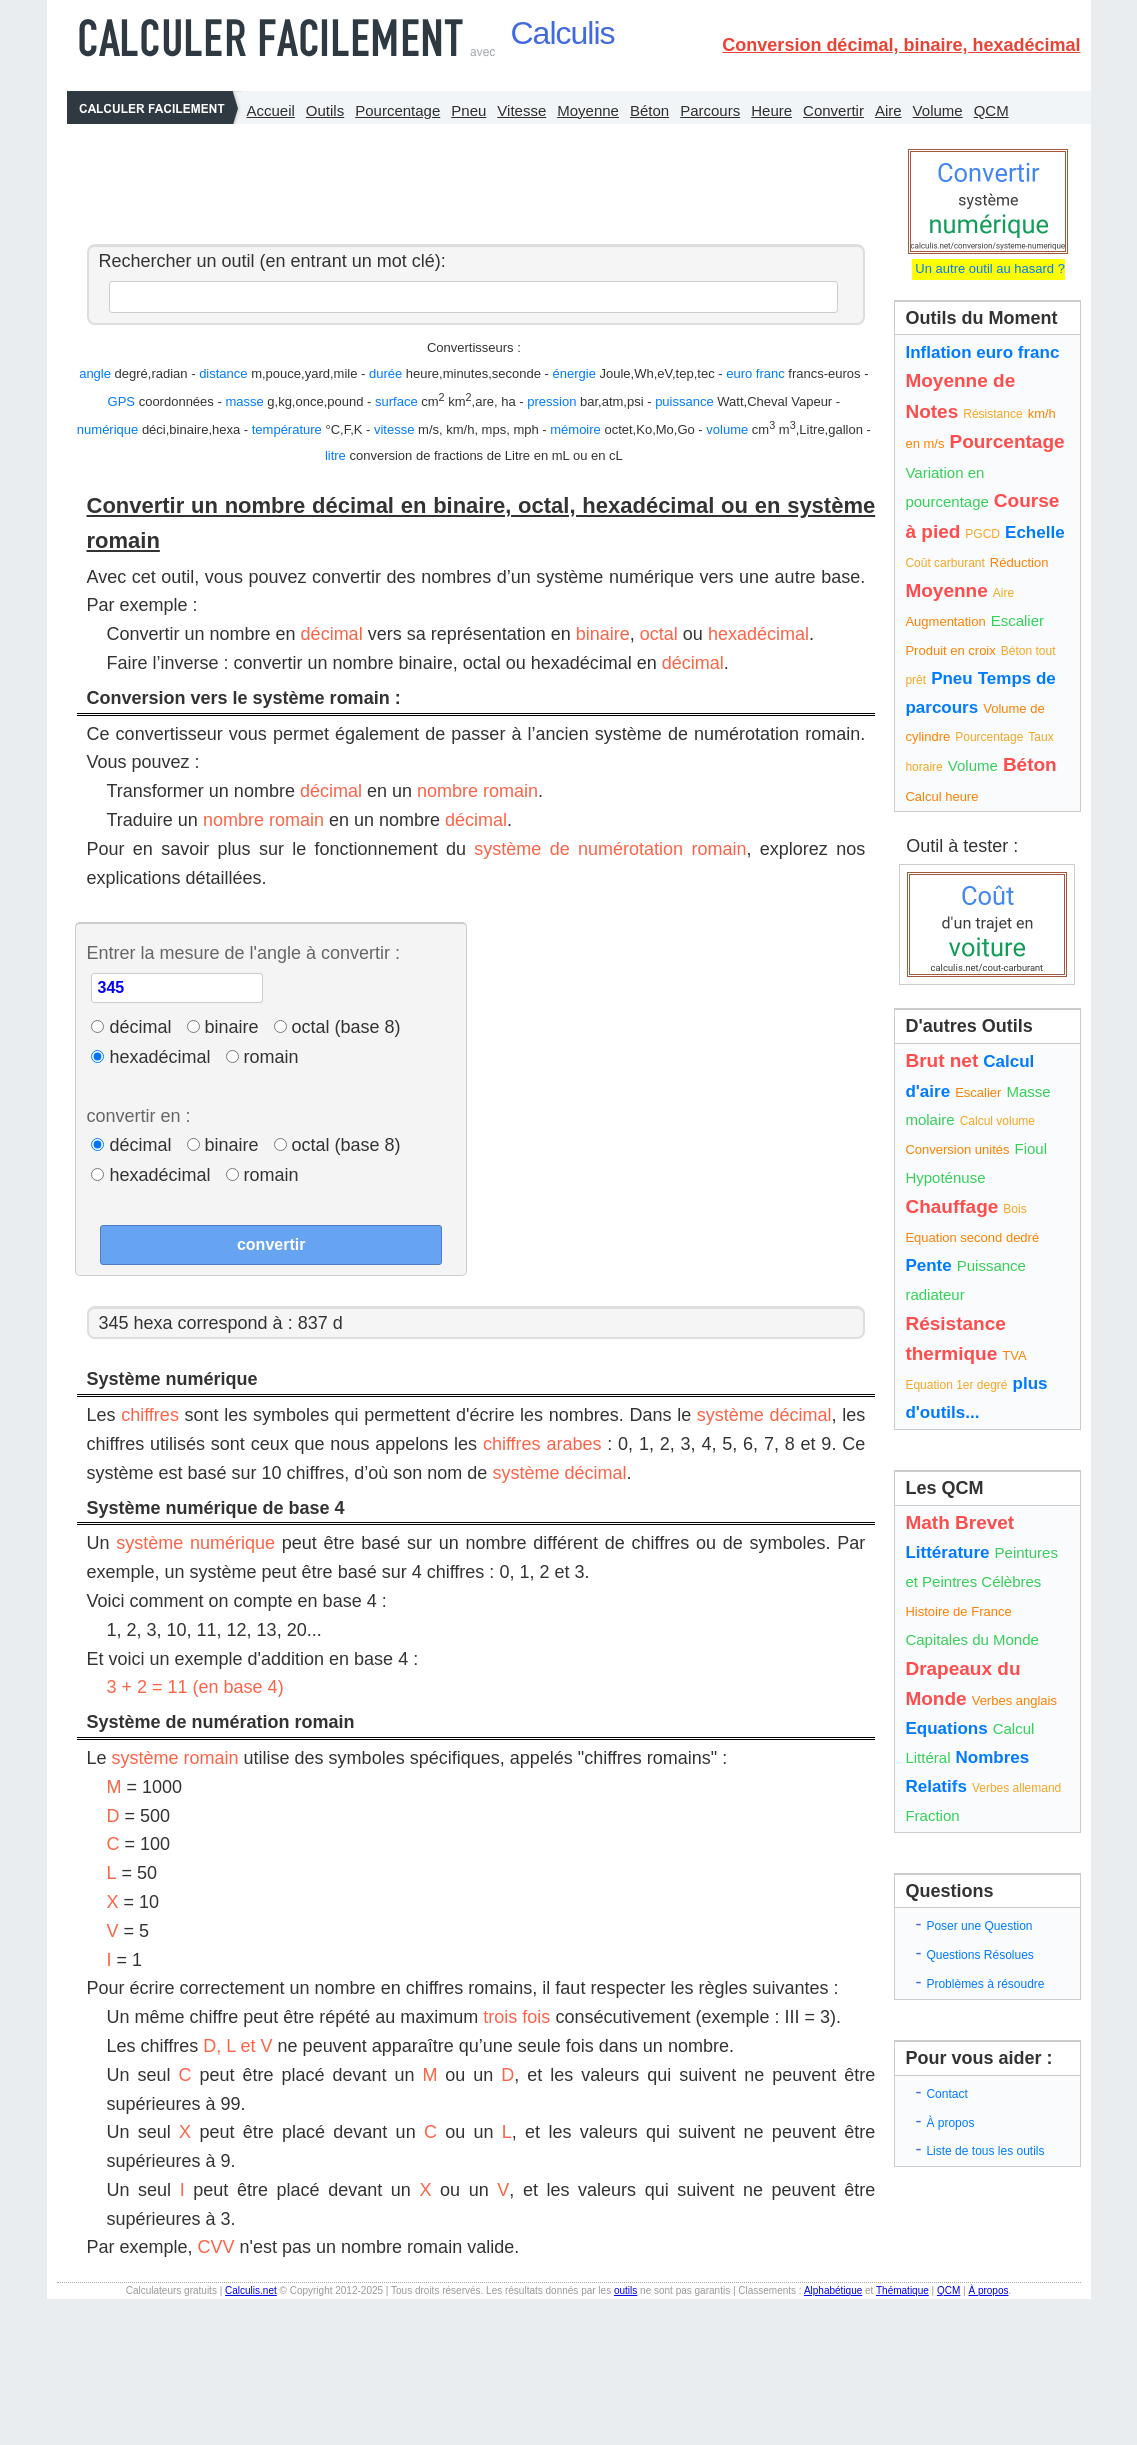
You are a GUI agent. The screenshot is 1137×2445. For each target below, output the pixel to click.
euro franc (755, 373)
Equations (946, 1728)
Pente (928, 1265)
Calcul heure (941, 796)
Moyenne (588, 110)
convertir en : (138, 1116)
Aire (888, 110)
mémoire (575, 429)
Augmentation (945, 621)
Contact (946, 2094)
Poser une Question (979, 1926)
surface (396, 401)
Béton (649, 110)
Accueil (271, 110)
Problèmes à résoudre (985, 1984)
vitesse (394, 429)
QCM (991, 110)
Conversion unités (957, 1149)
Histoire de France (958, 1611)
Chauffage (951, 1206)
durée (385, 373)
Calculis (563, 33)
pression (551, 401)
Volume (938, 110)
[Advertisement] (471, 179)
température (287, 429)
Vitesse (521, 110)
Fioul (1031, 1148)
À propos (950, 2123)
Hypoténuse (945, 1177)
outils (625, 2290)
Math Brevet (959, 1522)
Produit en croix (950, 650)
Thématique (902, 2290)
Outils (325, 110)
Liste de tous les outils (985, 2151)
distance (223, 373)
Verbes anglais (1014, 1700)
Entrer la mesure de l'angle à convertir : (243, 953)
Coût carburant (944, 563)
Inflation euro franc (982, 352)
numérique (107, 429)
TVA (1014, 1355)
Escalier (1017, 620)
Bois (1014, 1209)
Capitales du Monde (971, 1639)
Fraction (932, 1815)
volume (727, 429)
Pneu (468, 110)
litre (335, 455)
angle (95, 373)
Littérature (947, 1552)
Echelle (1035, 532)
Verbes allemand (1016, 1788)
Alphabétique (833, 2290)
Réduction (1019, 562)
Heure (771, 110)
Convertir (833, 110)
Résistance (992, 414)
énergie (574, 373)
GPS (121, 401)
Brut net (941, 1060)
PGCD (982, 534)
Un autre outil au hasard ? (988, 268)
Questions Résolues (979, 1955)
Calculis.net (251, 2290)
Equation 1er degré (956, 1385)
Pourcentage (397, 110)
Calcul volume (997, 1121)
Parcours (710, 110)
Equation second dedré (972, 1237)
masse (244, 401)
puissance (684, 401)
